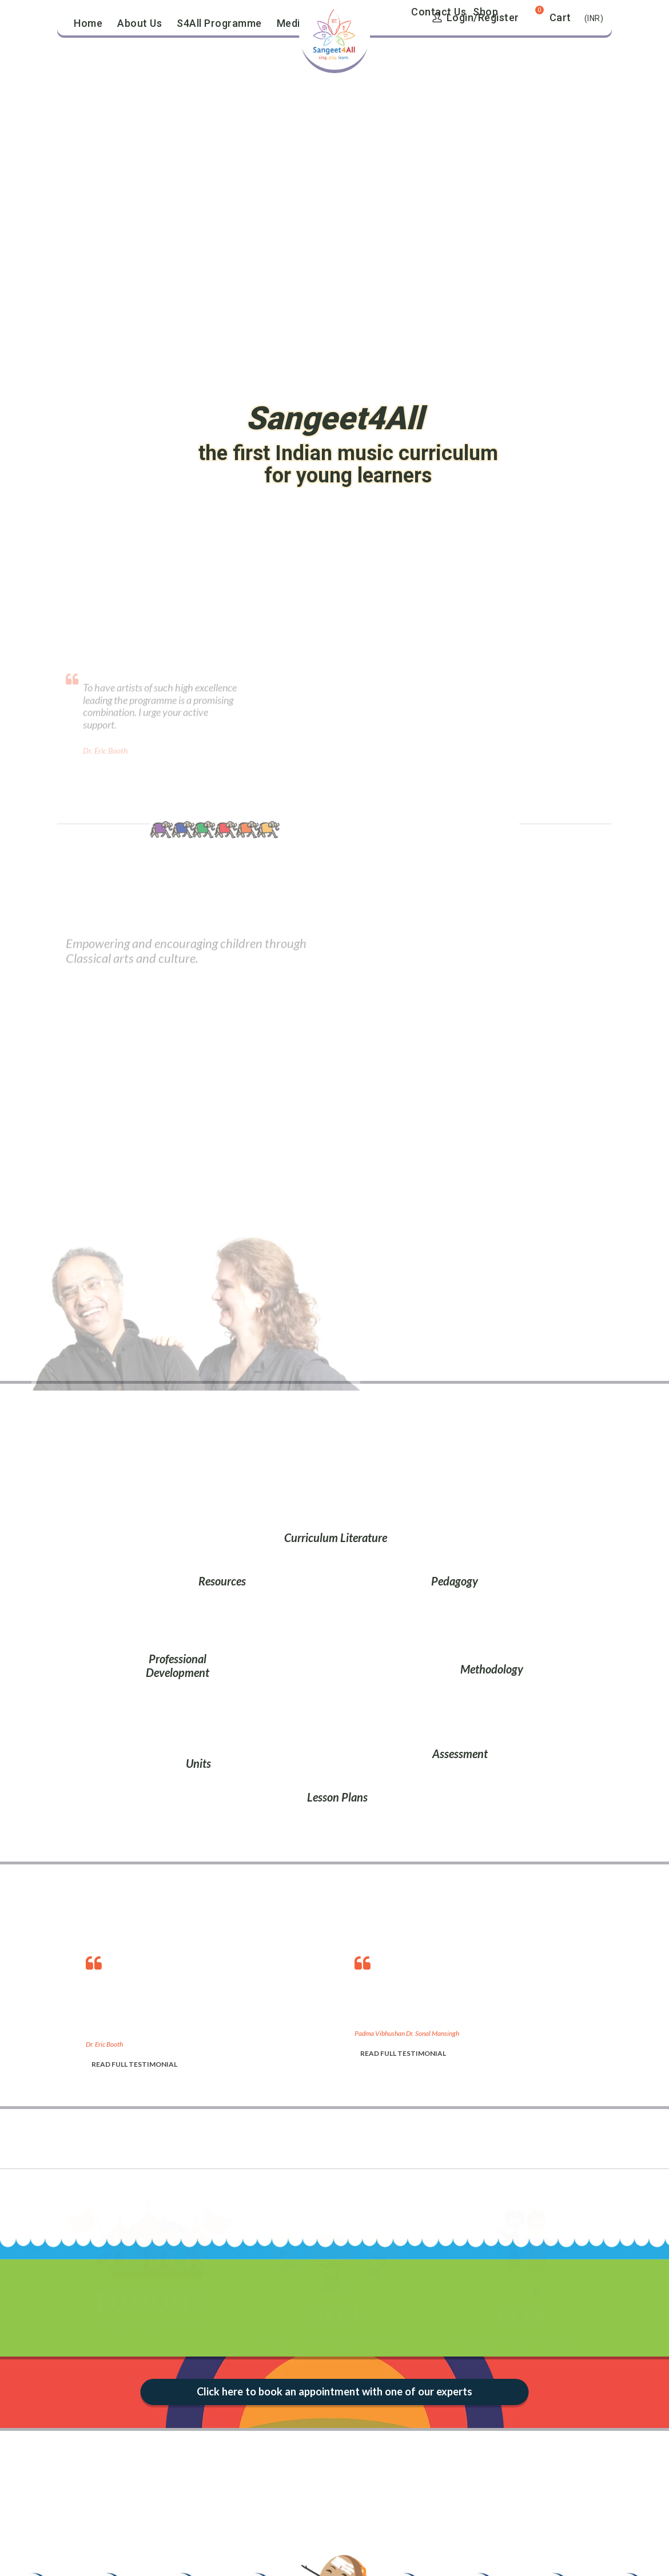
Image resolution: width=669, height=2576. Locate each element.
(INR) (594, 18)
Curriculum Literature (335, 1537)
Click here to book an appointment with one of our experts (335, 2392)
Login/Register (475, 17)
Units (198, 1763)
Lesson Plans (337, 1797)
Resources (222, 1581)
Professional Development (177, 1665)
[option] (208, 2009)
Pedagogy (454, 1581)
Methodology (491, 1669)
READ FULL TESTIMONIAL (134, 2064)
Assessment (460, 1753)
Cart (560, 17)
